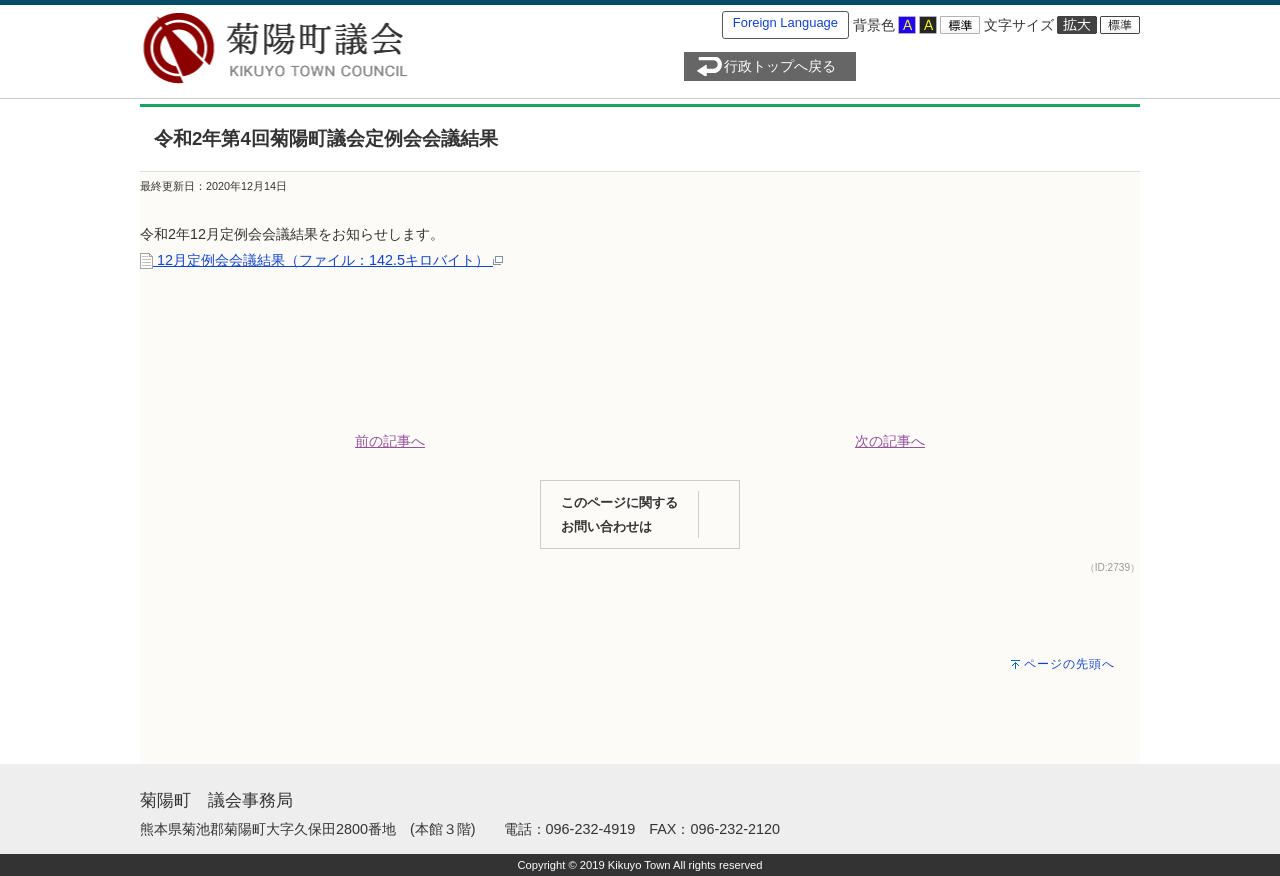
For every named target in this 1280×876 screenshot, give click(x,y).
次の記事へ (890, 441)
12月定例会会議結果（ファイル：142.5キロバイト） (321, 260)
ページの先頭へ (1069, 664)
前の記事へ (390, 441)
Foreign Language (785, 22)
